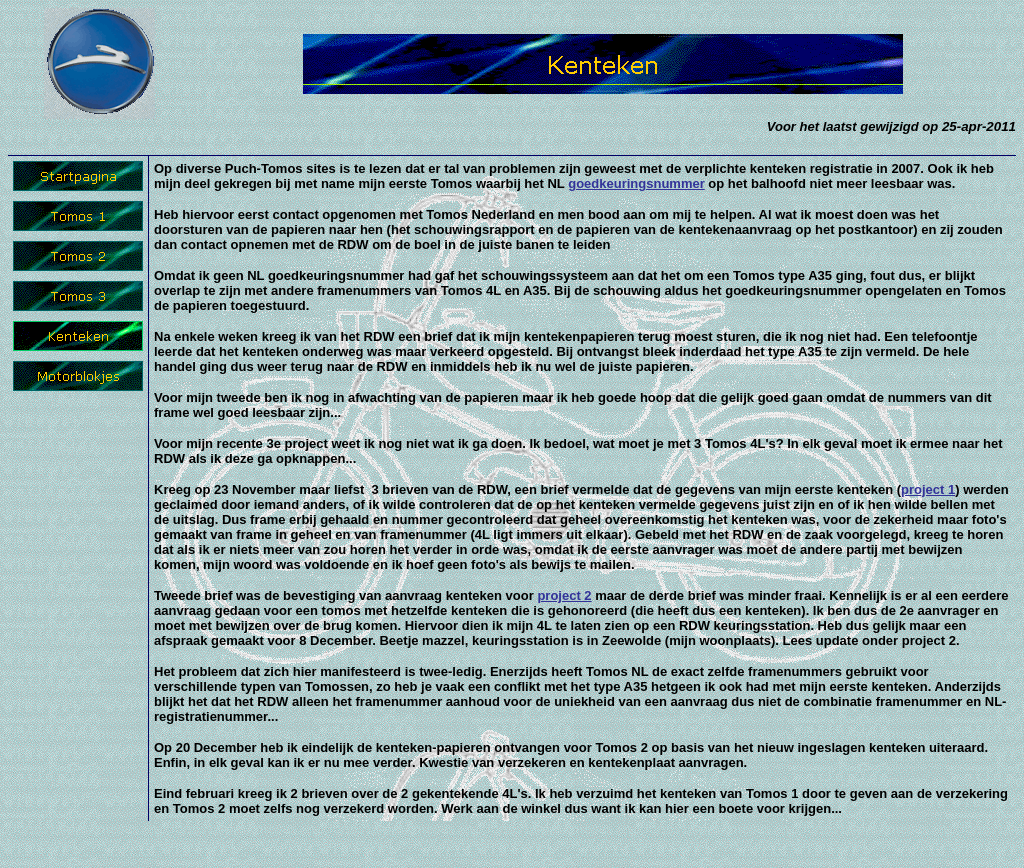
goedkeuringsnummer (636, 183)
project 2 (564, 595)
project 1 (928, 489)
